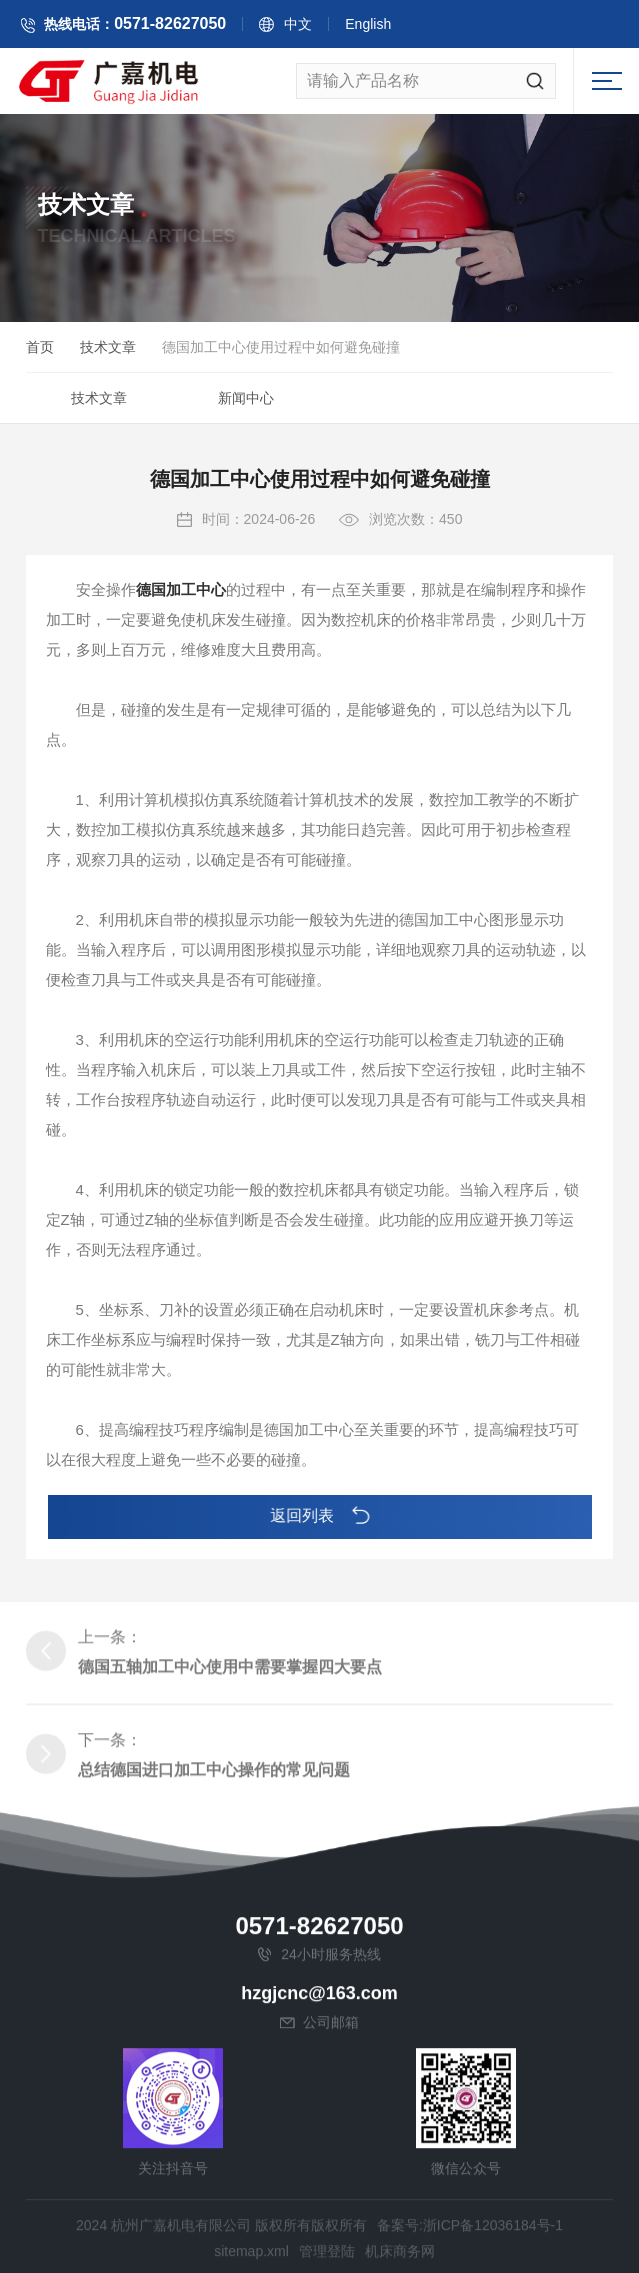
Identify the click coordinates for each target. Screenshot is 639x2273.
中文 (355, 32)
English (425, 32)
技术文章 (108, 356)
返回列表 (319, 1516)
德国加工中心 (181, 673)
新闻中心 (246, 407)
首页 (40, 356)
